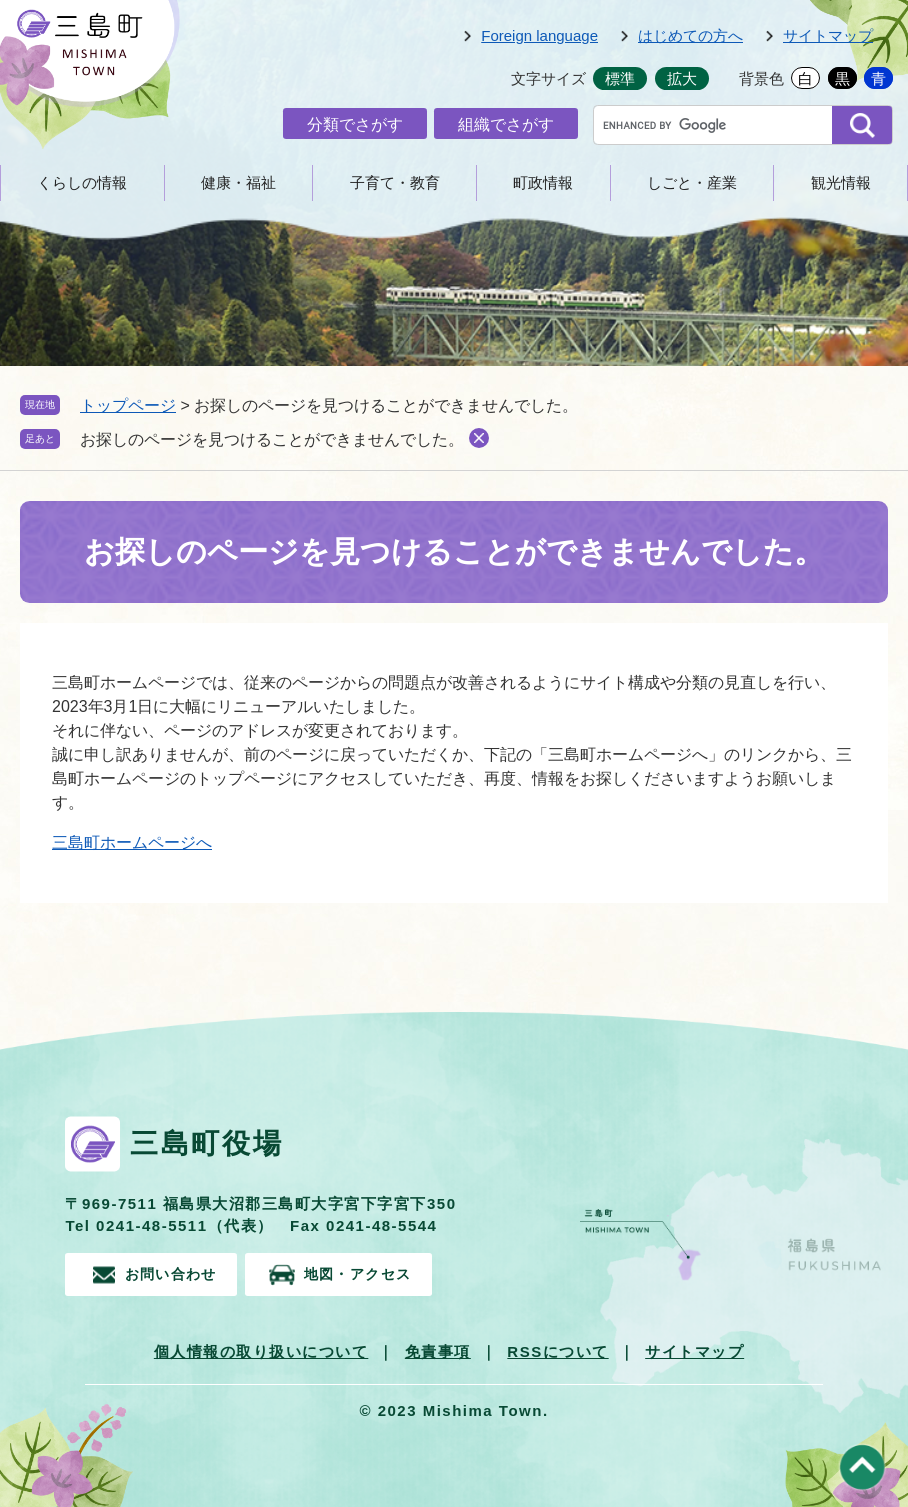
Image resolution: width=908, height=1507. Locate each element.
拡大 (682, 78)
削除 (479, 438)
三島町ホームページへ (132, 842)
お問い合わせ (174, 1272)
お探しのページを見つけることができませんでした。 (272, 439)
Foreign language (539, 35)
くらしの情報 (82, 182)
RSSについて (557, 1348)
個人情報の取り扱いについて (261, 1348)
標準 (620, 78)
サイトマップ (828, 35)
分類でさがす (355, 124)
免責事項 (438, 1348)
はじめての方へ (690, 35)
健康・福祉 (238, 182)
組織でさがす (506, 124)
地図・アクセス (380, 1272)
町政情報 (543, 182)
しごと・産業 (692, 182)
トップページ (128, 405)
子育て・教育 (395, 182)
